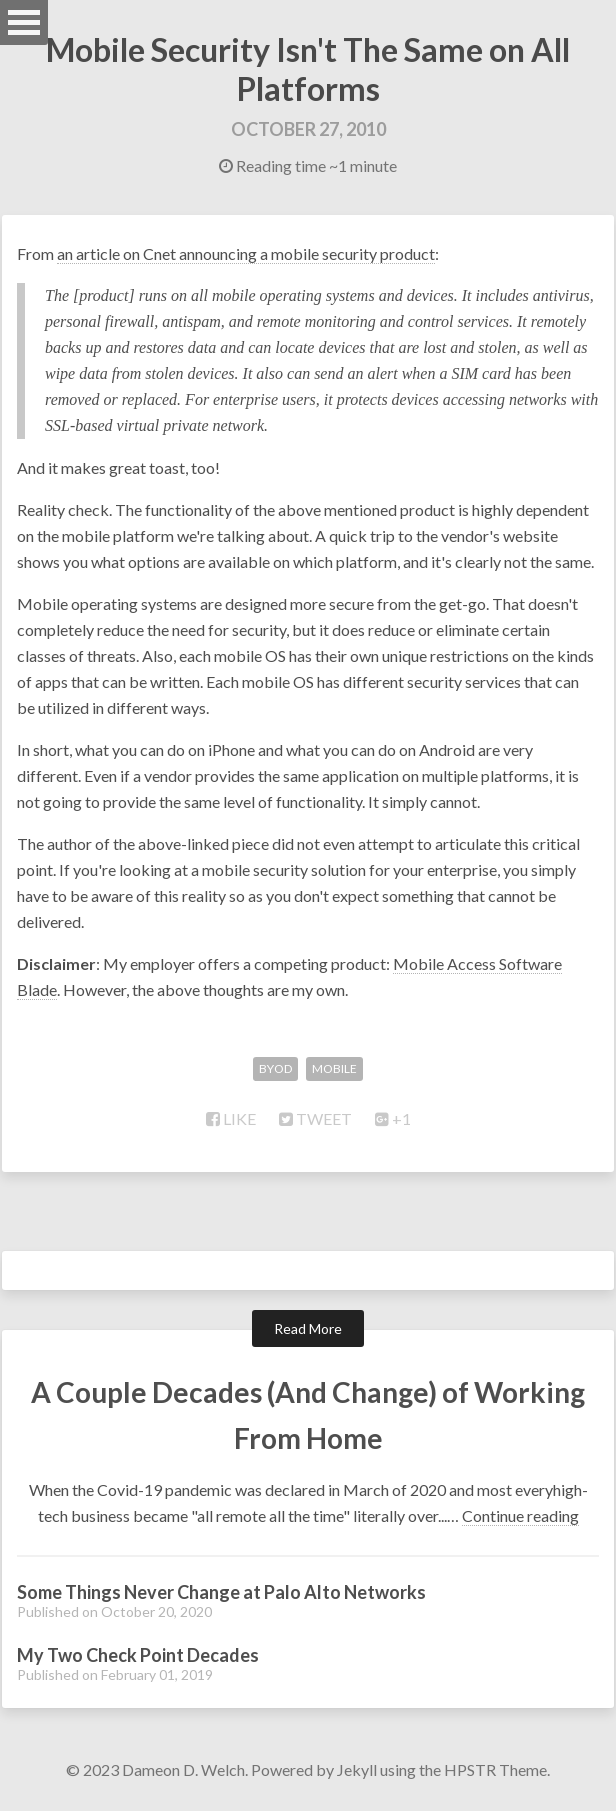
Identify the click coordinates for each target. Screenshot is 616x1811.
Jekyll (357, 1769)
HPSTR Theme (495, 1769)
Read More (308, 1328)
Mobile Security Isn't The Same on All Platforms (308, 69)
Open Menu (24, 22)
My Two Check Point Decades (138, 1655)
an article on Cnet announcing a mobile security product (246, 253)
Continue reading (520, 1515)
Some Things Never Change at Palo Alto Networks (221, 1592)
